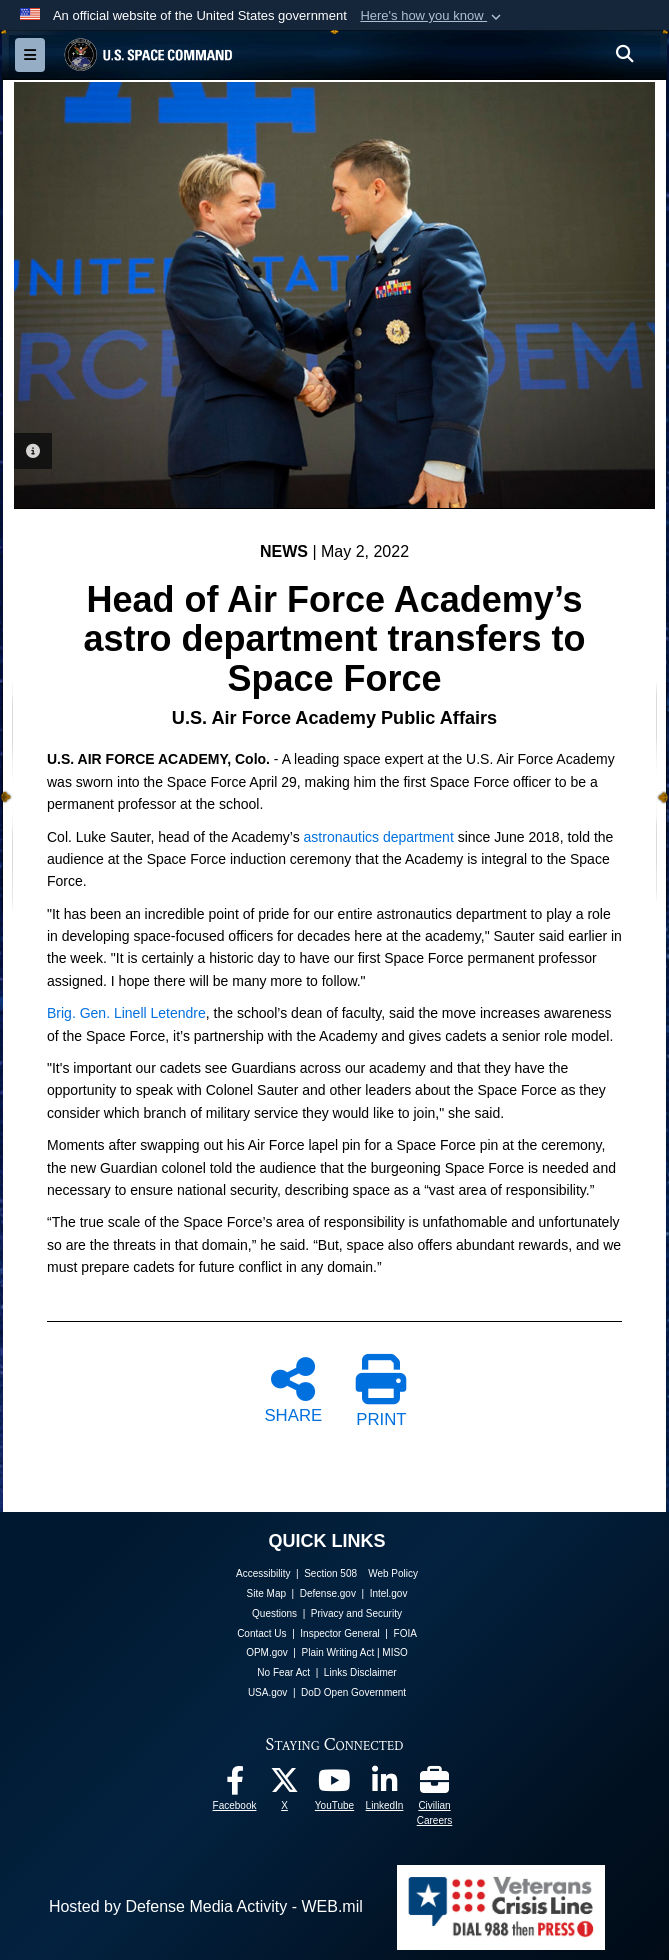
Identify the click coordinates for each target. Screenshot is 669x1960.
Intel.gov (389, 1593)
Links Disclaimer (360, 1672)
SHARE (293, 1389)
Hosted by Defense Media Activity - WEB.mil (206, 1906)
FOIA (405, 1632)
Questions (274, 1613)
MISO (395, 1652)
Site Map (266, 1593)
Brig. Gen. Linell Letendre (126, 1013)
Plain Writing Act (338, 1652)
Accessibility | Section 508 (296, 1573)
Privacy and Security (356, 1613)
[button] (432, 16)
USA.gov (267, 1692)
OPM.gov (267, 1652)
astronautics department (379, 836)
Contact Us (261, 1632)
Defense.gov (328, 1593)
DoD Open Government (353, 1692)
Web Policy (393, 1573)
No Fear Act (283, 1672)
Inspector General (340, 1632)
